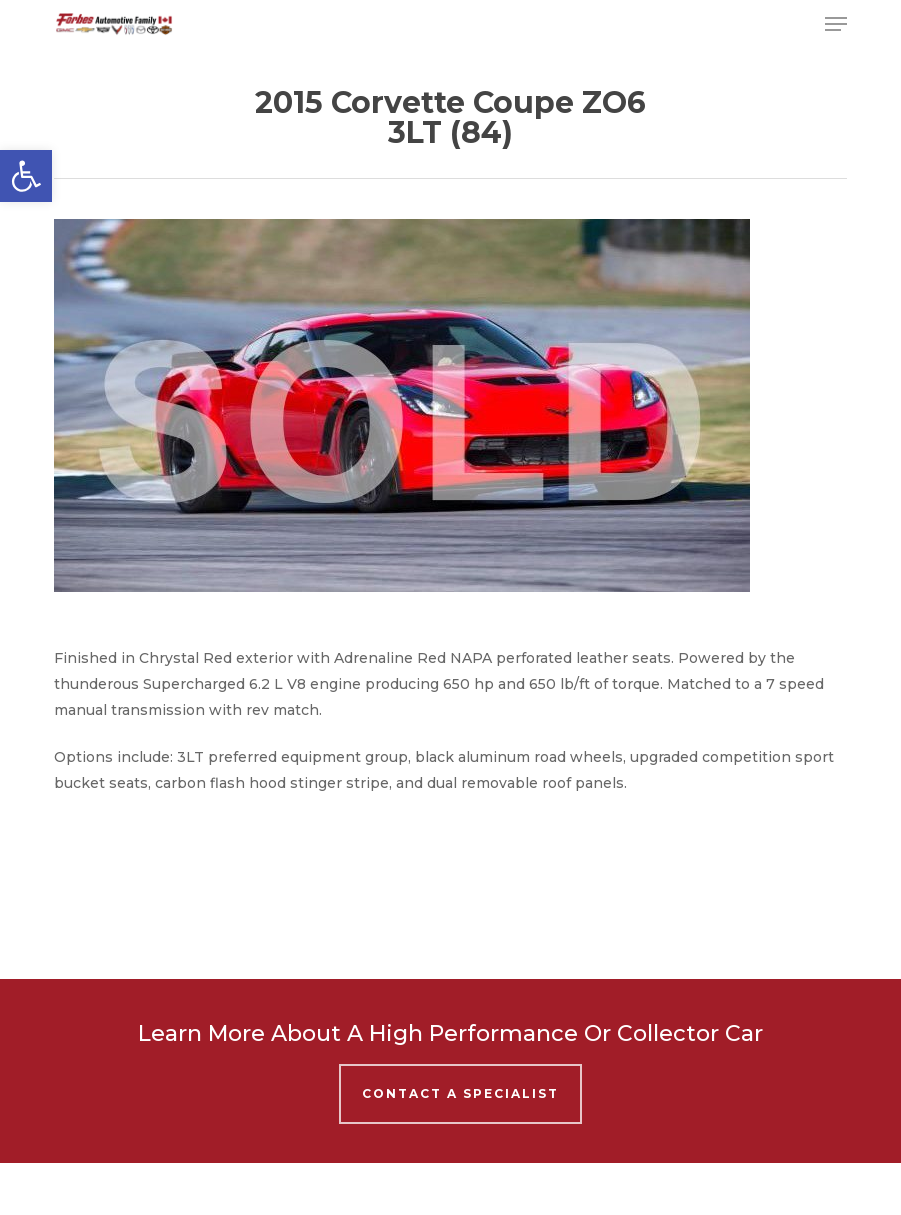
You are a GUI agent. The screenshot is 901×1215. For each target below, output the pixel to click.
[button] (26, 176)
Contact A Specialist (460, 1093)
